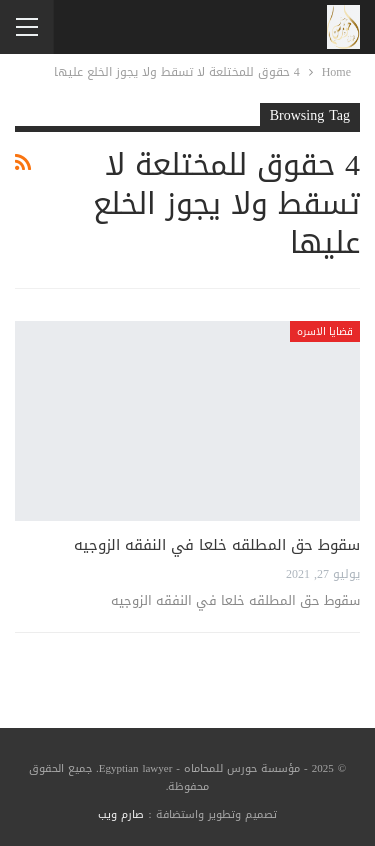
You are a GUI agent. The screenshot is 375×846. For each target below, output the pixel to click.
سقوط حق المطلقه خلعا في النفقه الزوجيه (217, 545)
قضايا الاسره (325, 331)
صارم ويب (121, 814)
